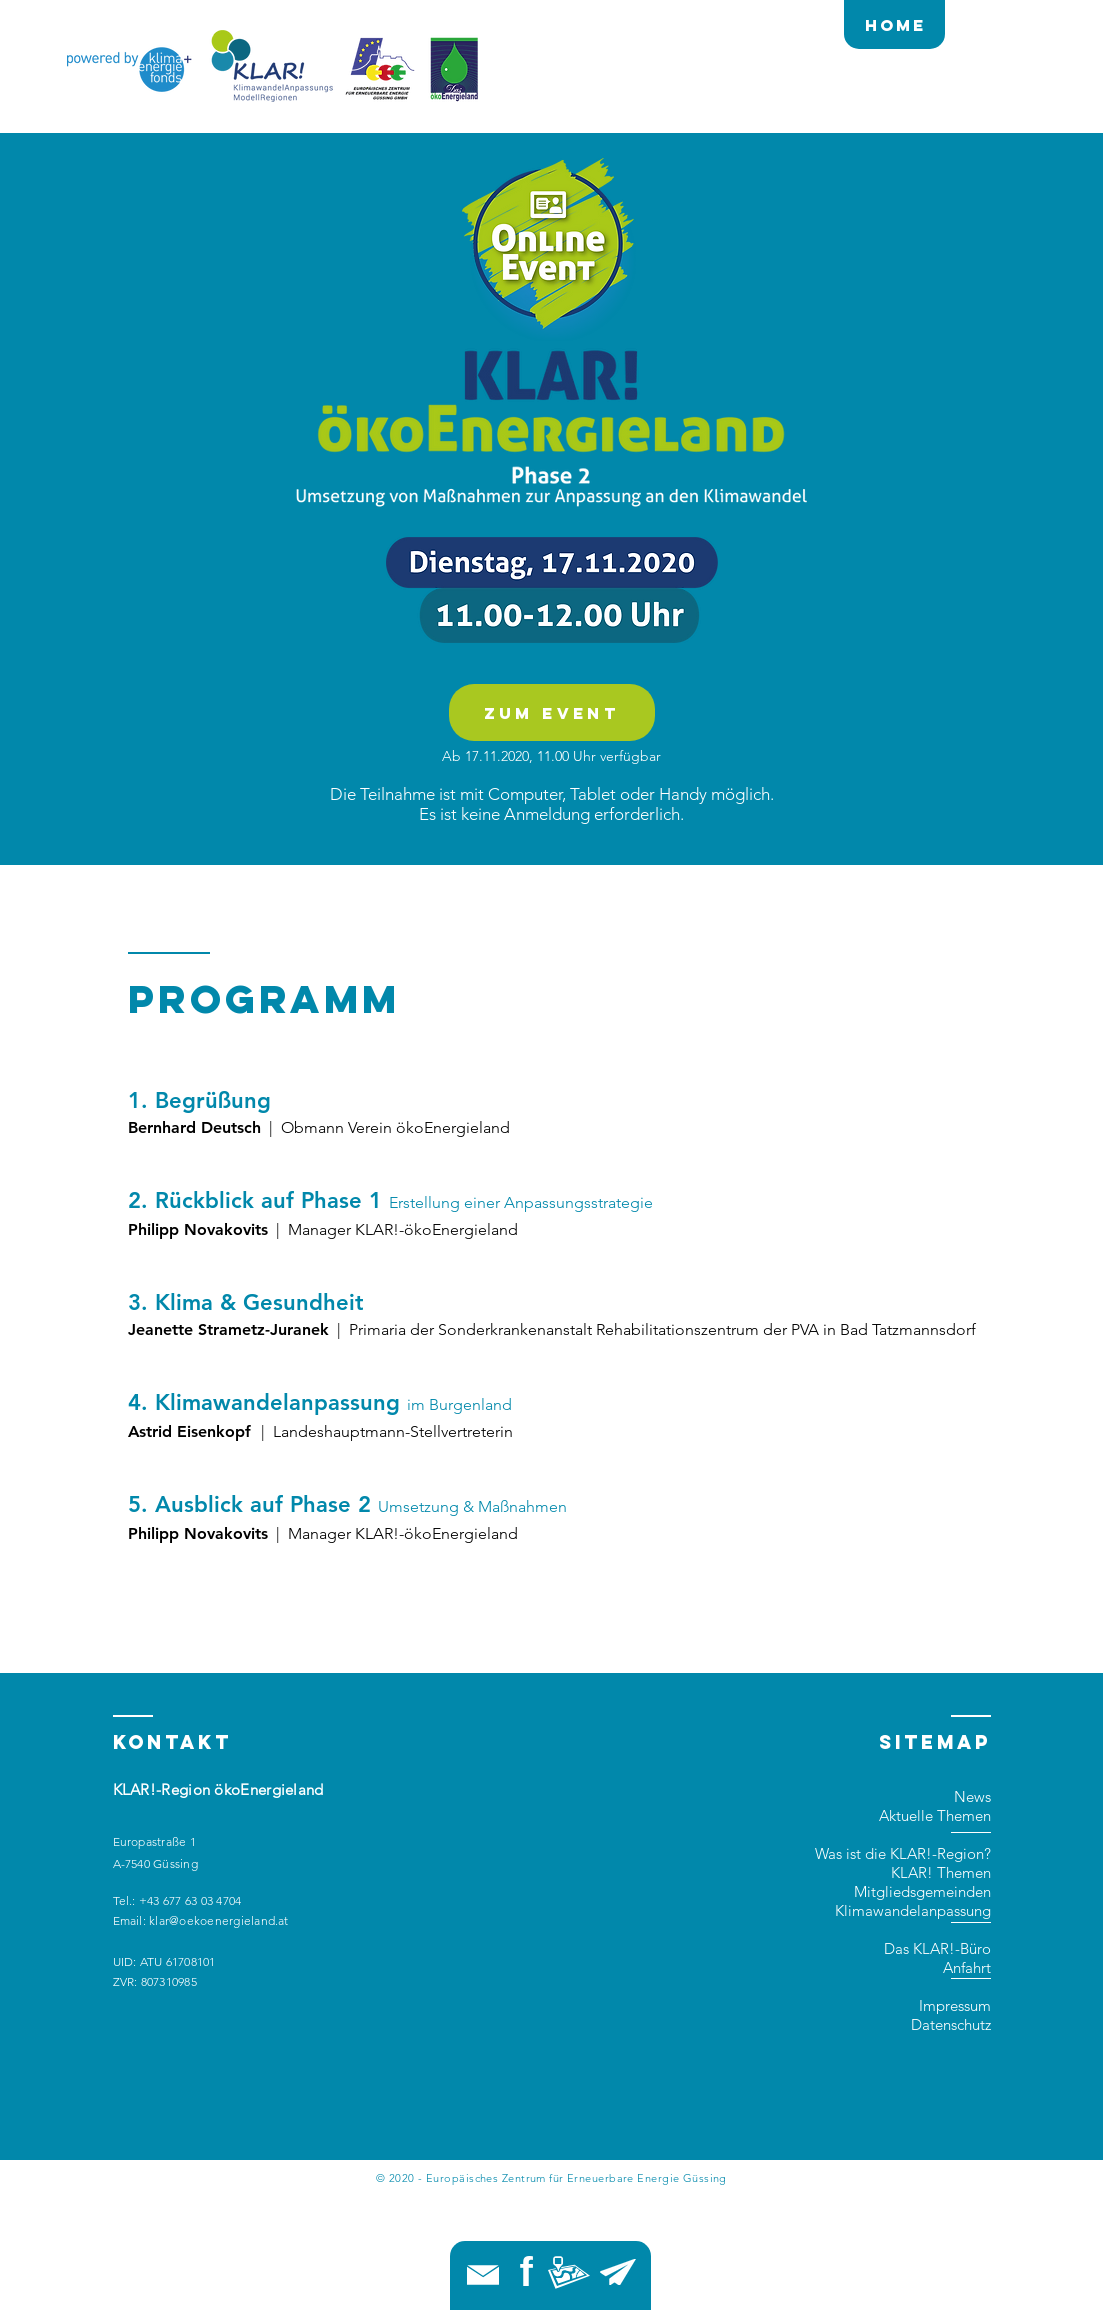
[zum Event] (552, 712)
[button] (569, 2272)
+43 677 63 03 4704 (190, 1900)
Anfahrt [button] (967, 1967)
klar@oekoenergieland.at (219, 1920)
